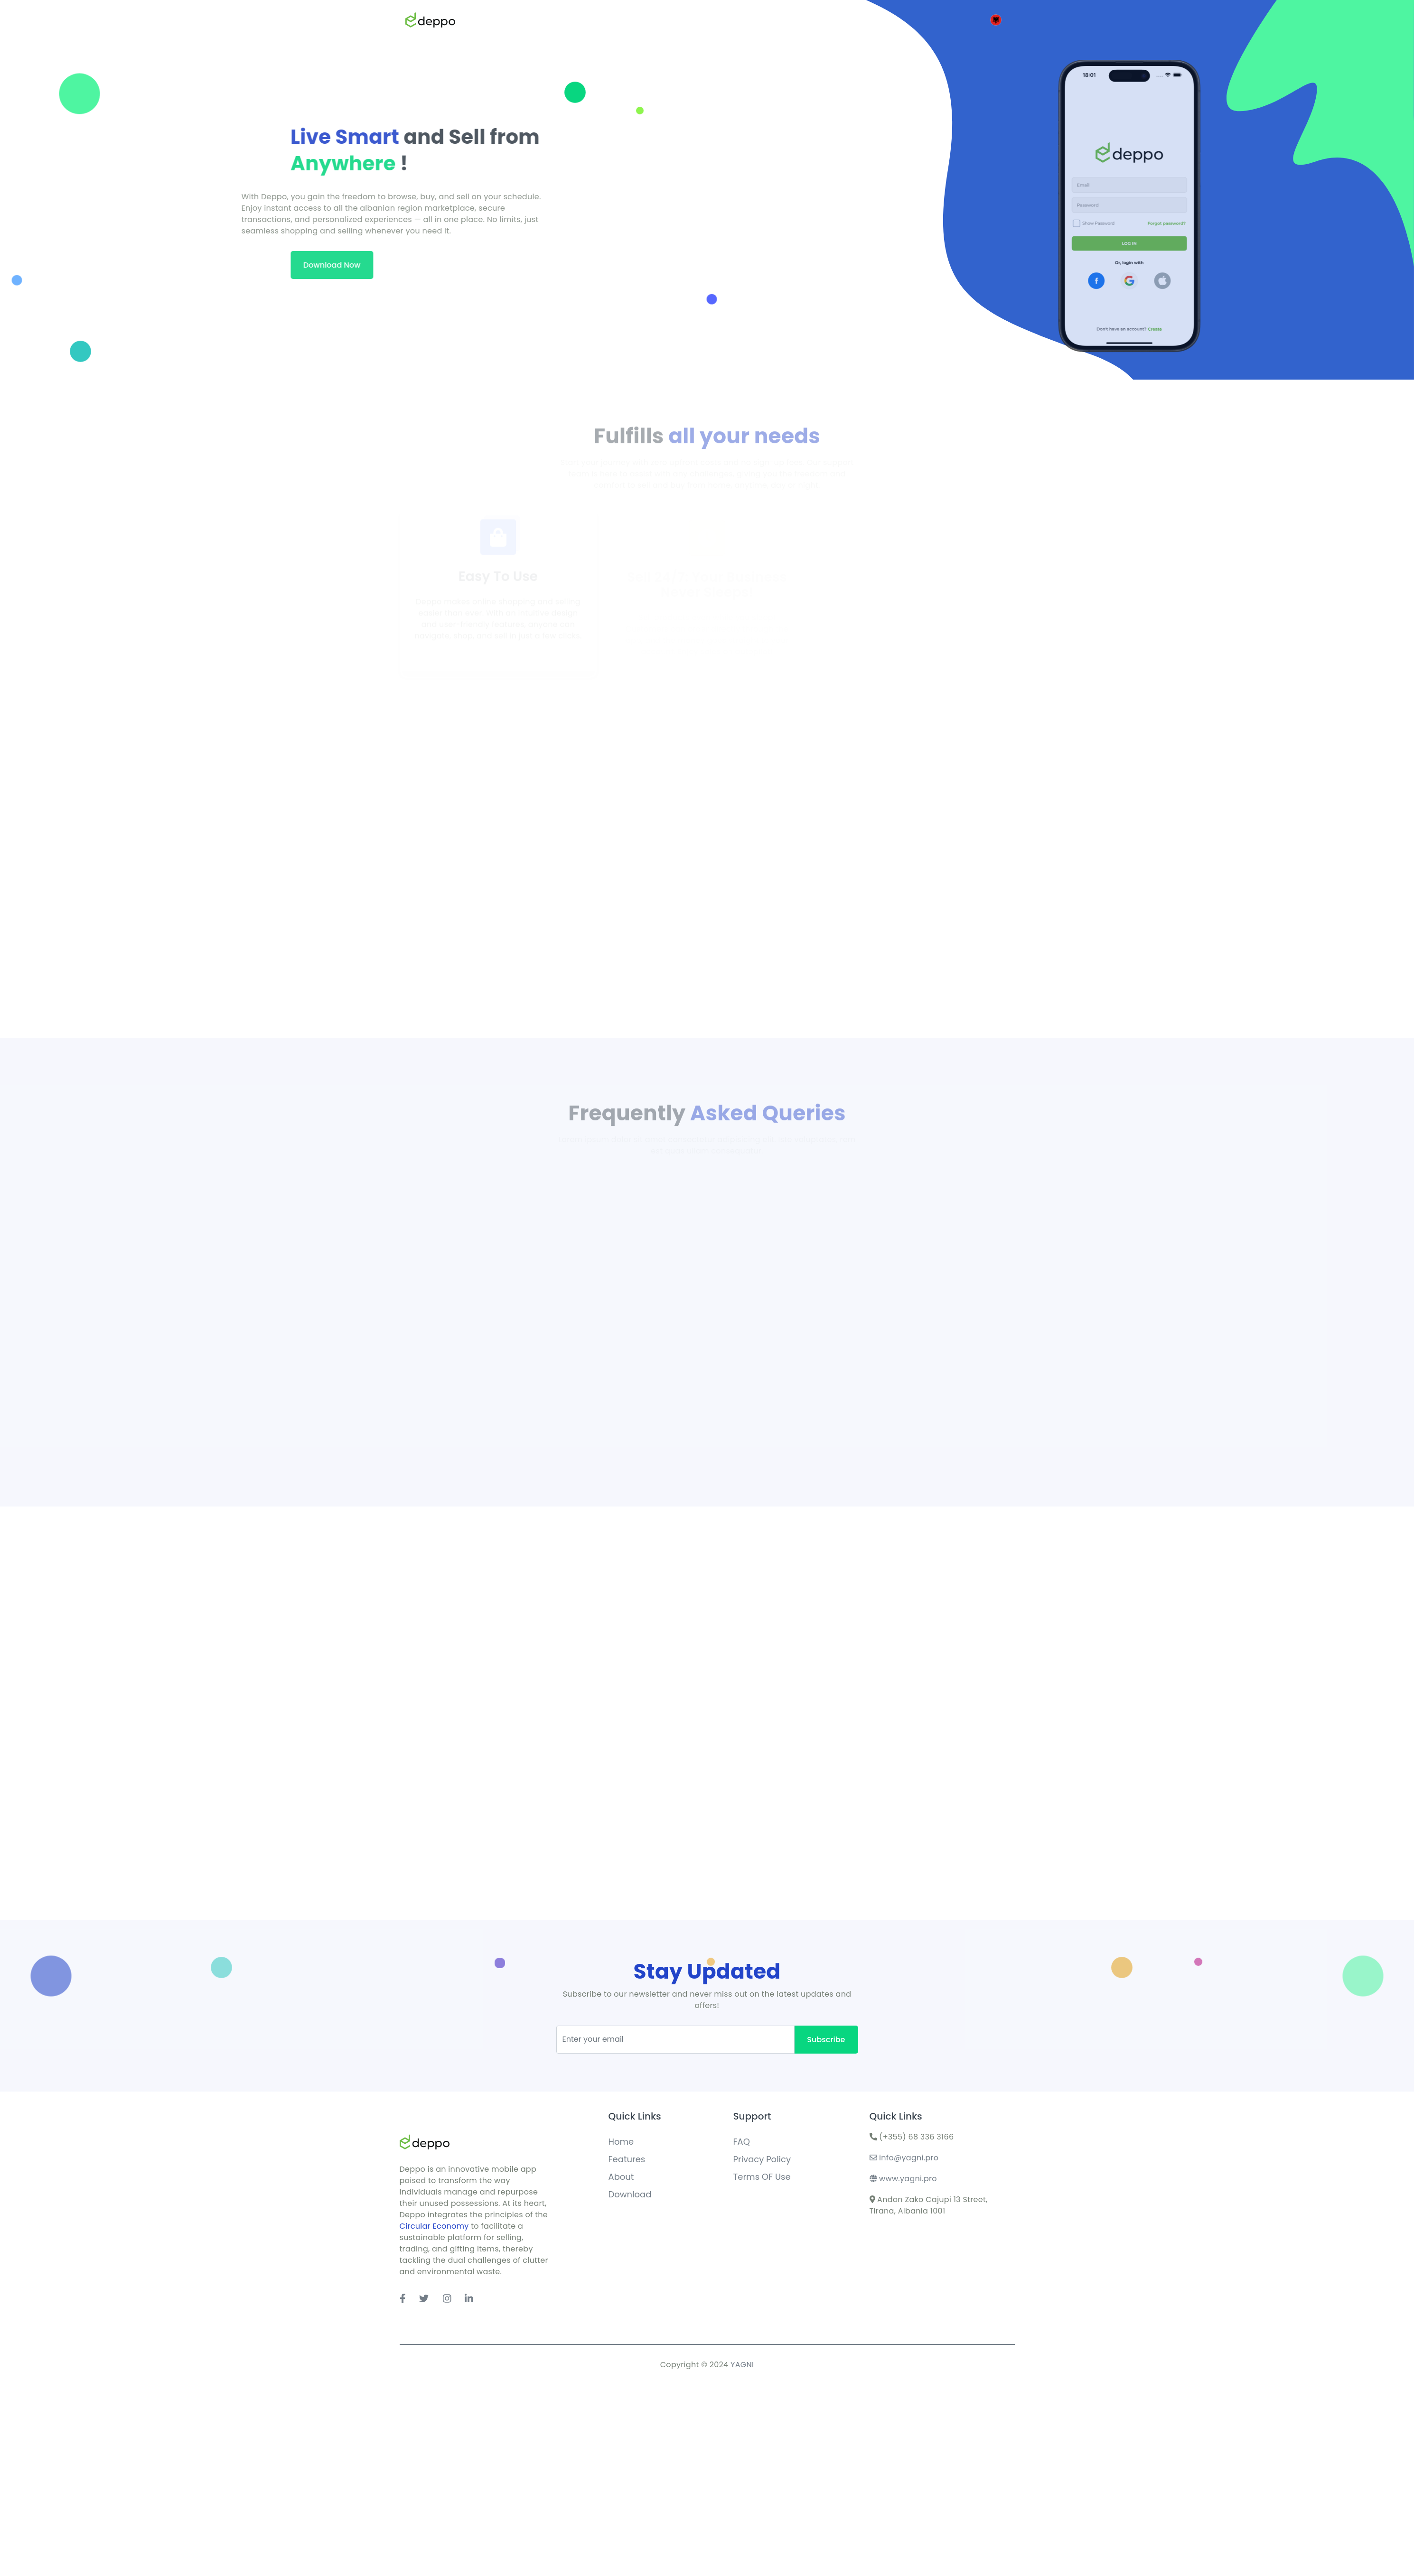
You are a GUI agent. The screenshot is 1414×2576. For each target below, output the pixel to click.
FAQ (741, 2142)
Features (627, 2159)
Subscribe (826, 2039)
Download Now (91, 265)
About (621, 2177)
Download (630, 2194)
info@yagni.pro (904, 2157)
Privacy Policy (762, 2159)
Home (621, 2142)
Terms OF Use (762, 2177)
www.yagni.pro (903, 2178)
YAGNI (742, 2364)
